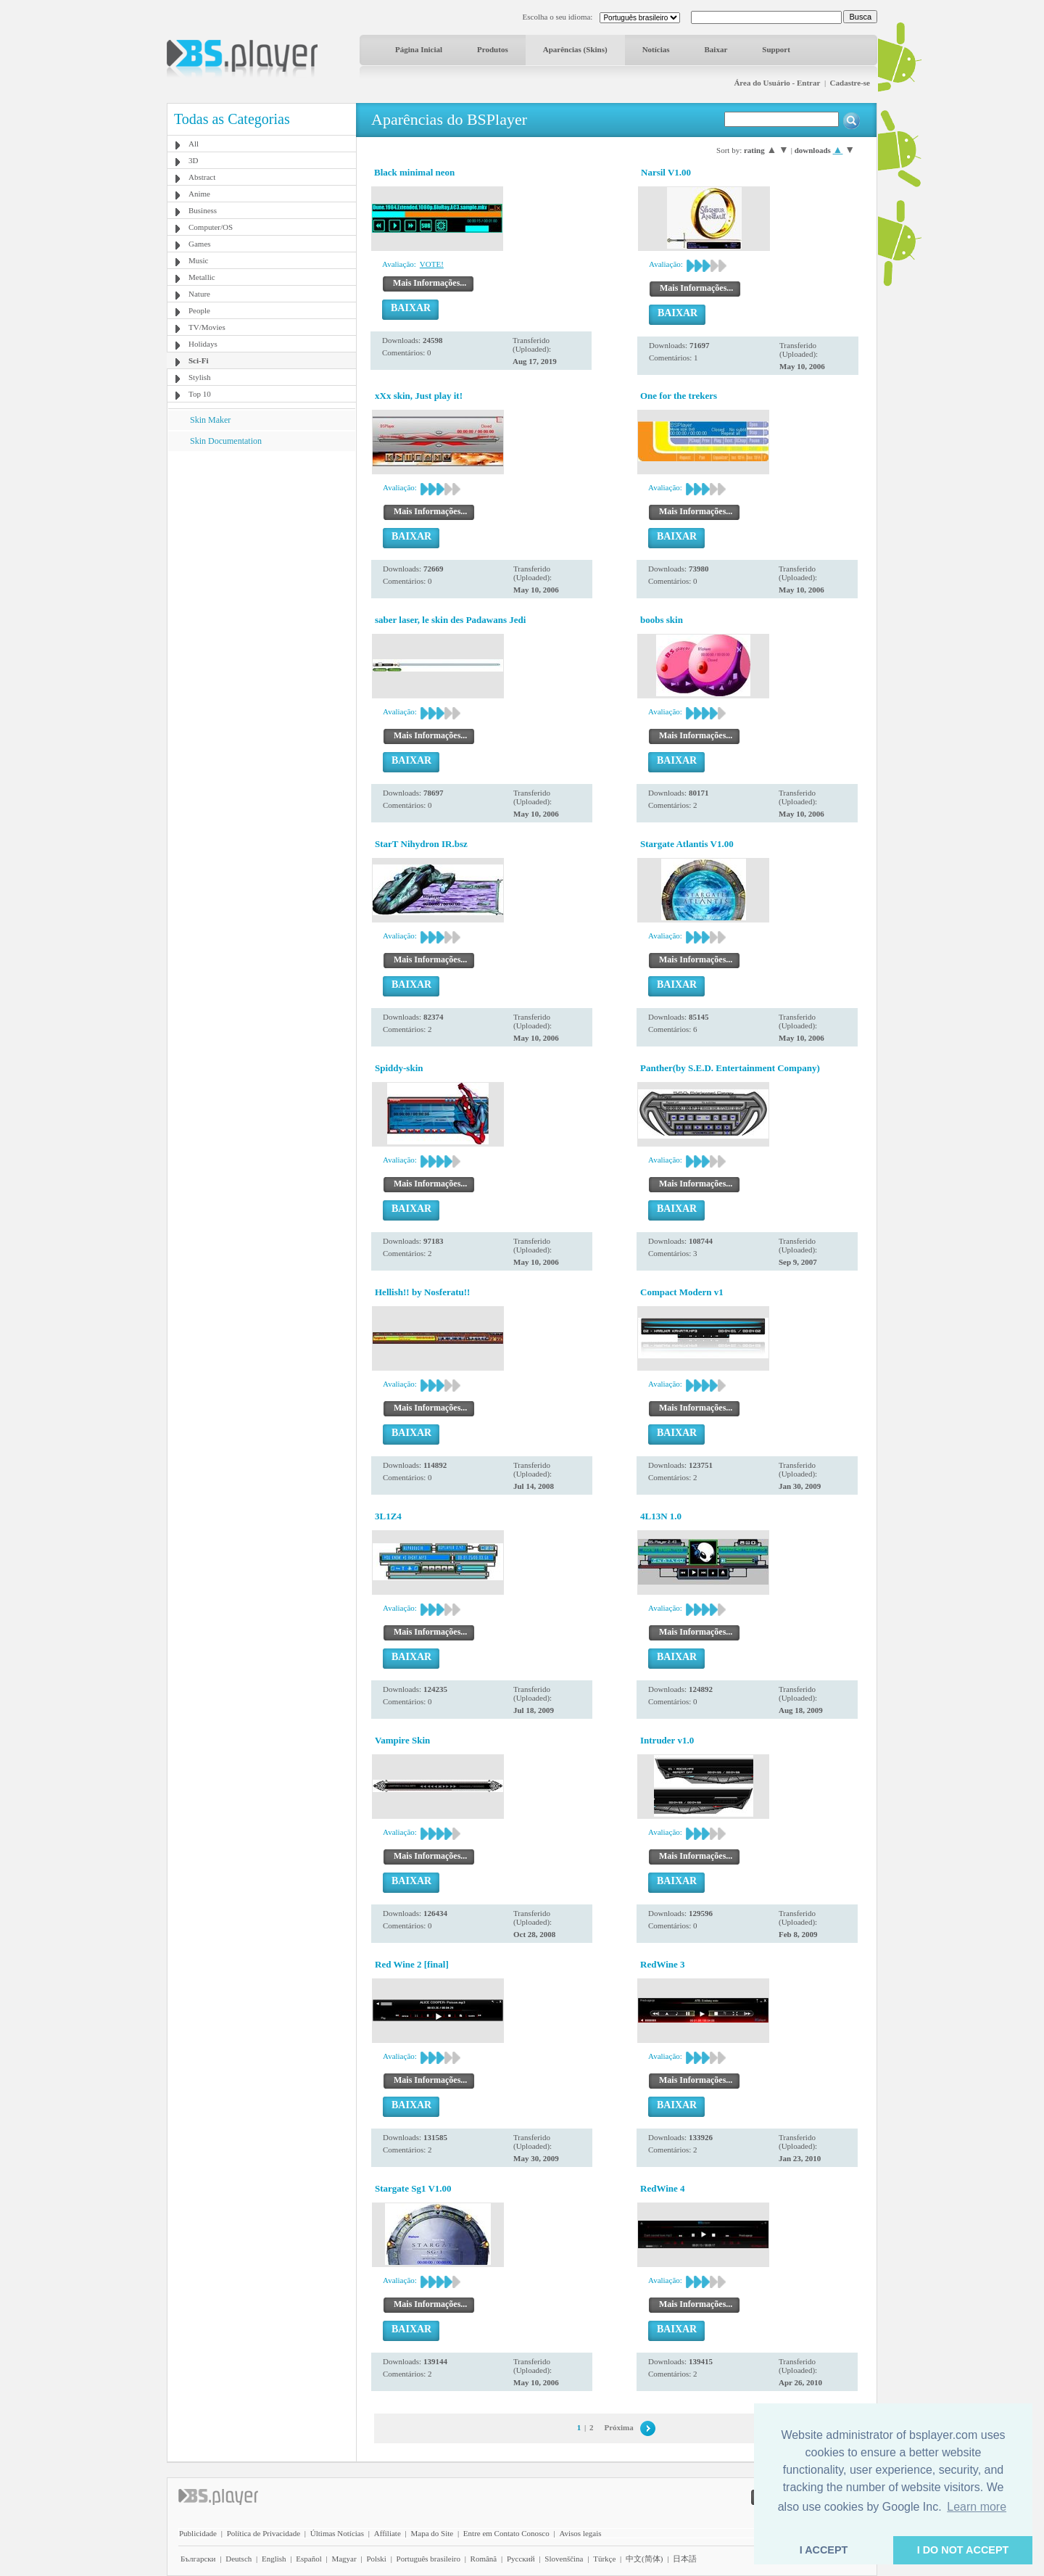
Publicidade (198, 2533)
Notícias (656, 49)
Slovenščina (563, 2558)
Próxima (618, 2427)
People (199, 310)
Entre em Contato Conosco (506, 2533)
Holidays (203, 343)
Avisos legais (580, 2533)
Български (198, 2558)
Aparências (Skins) (575, 49)
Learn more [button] (976, 2507)
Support (776, 49)
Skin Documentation (226, 441)
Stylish (199, 377)
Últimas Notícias (337, 2533)
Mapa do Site (431, 2533)
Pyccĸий (521, 2558)
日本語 (685, 2558)
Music (198, 260)
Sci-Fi (198, 360)
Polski (376, 2558)
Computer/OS (210, 227)
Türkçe (604, 2558)
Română (484, 2558)
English (274, 2558)
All (193, 143)
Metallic (201, 277)
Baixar (716, 49)
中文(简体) (644, 2558)
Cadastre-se (850, 82)
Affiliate (387, 2533)
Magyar (343, 2558)
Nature (199, 293)
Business (202, 210)
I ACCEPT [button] (824, 2550)
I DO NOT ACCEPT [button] (963, 2550)
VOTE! (432, 264)
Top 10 (199, 393)
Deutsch (238, 2558)
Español (308, 2558)
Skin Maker (210, 420)
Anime (199, 193)
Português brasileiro (428, 2558)
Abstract (201, 177)
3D (193, 160)
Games (199, 243)
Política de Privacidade (263, 2533)
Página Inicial (418, 49)
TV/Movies (206, 327)
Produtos (492, 49)
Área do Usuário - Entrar (777, 82)
